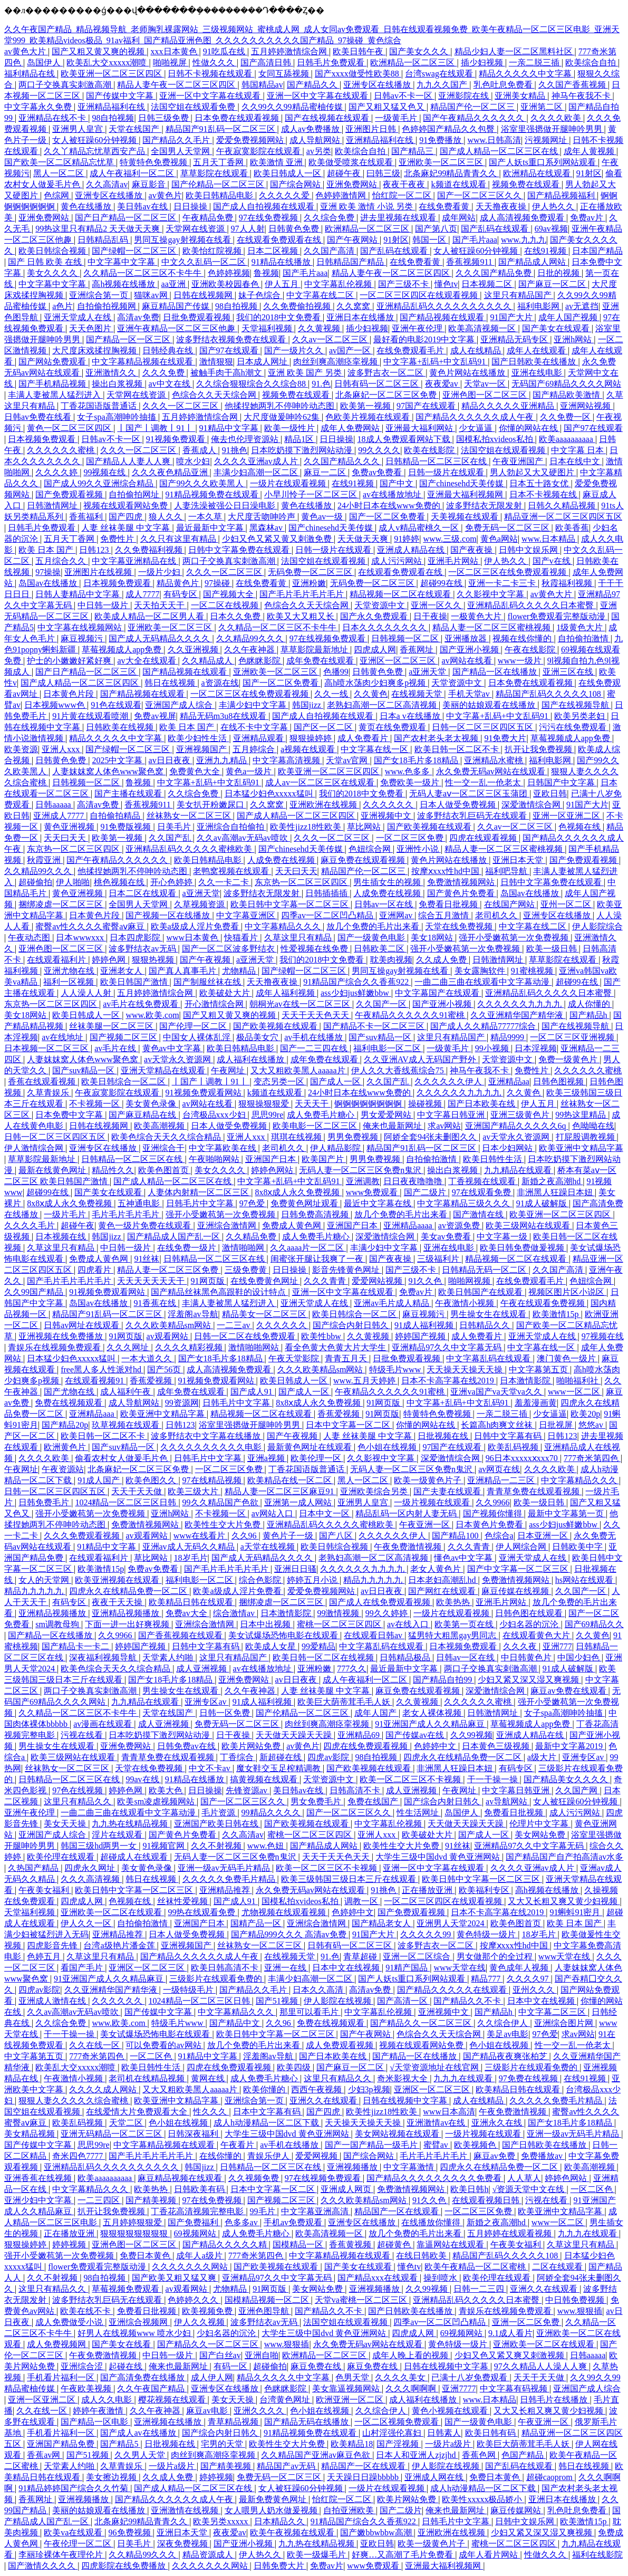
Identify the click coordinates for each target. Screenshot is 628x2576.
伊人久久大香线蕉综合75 (398, 1070)
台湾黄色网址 (285, 2399)
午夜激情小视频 (465, 1303)
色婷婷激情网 (341, 195)
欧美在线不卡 (86, 2310)
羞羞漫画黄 (536, 1402)
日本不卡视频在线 (544, 494)
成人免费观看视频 (340, 2045)
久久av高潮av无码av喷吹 (243, 837)
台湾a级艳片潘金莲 (120, 1945)
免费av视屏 (155, 716)
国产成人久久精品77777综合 (484, 1026)
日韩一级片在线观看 (447, 472)
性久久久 (211, 2111)
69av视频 (551, 228)
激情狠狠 (216, 361)
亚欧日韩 (550, 793)
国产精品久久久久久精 (225, 2244)
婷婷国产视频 (421, 1336)
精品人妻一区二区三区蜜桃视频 (492, 627)
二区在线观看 (558, 2266)
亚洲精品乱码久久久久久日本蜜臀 (531, 605)
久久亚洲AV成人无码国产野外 (421, 1059)
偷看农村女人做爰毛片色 (122, 1458)
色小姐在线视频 (388, 1447)
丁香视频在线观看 (483, 1181)
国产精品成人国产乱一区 (174, 1236)
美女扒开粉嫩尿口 (211, 804)
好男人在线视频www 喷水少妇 (135, 2333)
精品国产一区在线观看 (397, 2211)
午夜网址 (229, 1070)
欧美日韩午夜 (359, 51)
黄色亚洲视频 (70, 826)
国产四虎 (126, 516)
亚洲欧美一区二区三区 (442, 162)
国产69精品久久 (594, 1624)
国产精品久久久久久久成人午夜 (476, 416)
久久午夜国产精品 (152, 2388)
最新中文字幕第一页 (567, 1513)
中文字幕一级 (503, 1236)
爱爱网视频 (317, 2155)
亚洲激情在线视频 (185, 2510)
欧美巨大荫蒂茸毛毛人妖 (344, 1701)
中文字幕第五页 (539, 1369)
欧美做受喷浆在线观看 (351, 162)
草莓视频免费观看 (126, 2288)
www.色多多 (408, 771)
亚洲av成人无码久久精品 (189, 1546)
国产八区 (337, 1535)
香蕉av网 (44, 2454)
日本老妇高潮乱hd (443, 1579)
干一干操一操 (493, 1779)
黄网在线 (209, 2078)
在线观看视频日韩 (486, 2200)
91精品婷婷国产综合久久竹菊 (74, 2488)
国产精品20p (65, 1424)
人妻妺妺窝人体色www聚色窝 (109, 771)
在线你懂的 (221, 2155)
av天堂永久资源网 (178, 1059)
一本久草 (206, 516)
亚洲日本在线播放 (361, 317)
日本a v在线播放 (411, 716)
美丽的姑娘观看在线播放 (489, 704)
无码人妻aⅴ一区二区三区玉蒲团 (469, 793)
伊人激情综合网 (34, 1147)
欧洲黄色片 (66, 1447)
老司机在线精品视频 (148, 2078)
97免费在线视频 (529, 2078)
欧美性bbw (322, 1336)
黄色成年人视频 (519, 1967)
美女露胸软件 (481, 970)
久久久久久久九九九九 (520, 1003)
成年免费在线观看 (321, 660)
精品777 (487, 1978)
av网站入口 (273, 1513)
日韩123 (95, 549)
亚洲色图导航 (264, 2310)
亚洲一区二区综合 (417, 1956)
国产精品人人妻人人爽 (129, 461)
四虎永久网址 (90, 1867)
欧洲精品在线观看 (538, 173)
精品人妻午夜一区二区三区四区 (177, 84)
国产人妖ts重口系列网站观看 (543, 162)
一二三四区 (100, 2200)
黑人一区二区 (59, 173)
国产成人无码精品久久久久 (160, 638)
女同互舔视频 (284, 73)
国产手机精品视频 (53, 383)
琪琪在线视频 (297, 1136)
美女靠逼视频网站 (347, 2388)
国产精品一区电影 (95, 2421)
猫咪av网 (151, 295)
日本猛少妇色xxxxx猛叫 (270, 793)
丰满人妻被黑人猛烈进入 (55, 394)
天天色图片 (91, 328)
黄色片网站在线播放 (468, 372)
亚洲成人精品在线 (412, 549)
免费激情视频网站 (462, 882)
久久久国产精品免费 (495, 272)
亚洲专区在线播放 (378, 84)
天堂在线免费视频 (460, 926)
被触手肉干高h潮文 (227, 372)
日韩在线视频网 (204, 295)
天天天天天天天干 (152, 1280)
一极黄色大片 (477, 616)
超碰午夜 (345, 173)
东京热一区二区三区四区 (74, 848)
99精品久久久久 (272, 1812)
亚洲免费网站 (352, 184)
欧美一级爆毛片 (317, 2554)
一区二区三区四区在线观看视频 (420, 295)
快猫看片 (242, 937)
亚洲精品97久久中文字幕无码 (448, 1347)
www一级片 (521, 660)
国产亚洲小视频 (470, 649)
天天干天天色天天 (316, 1015)
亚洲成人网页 (347, 2189)
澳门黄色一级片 (567, 1358)
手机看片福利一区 (61, 2377)
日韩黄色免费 (294, 228)
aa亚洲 (174, 284)
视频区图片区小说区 (567, 1291)
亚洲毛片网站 (454, 560)
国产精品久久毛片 (177, 140)
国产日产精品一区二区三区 (126, 217)
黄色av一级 (323, 516)
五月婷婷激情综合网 (290, 51)
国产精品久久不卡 (468, 2000)
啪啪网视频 (470, 1280)
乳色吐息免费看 (504, 84)
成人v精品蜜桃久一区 (420, 527)
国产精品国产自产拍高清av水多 (564, 1856)
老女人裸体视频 (432, 1712)
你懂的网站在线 (529, 428)
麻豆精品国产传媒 (176, 306)
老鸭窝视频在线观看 (232, 871)
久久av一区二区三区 (331, 339)
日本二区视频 (273, 250)
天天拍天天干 (160, 605)
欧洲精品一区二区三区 (413, 62)
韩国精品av (262, 84)
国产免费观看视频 (70, 494)
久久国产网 (577, 1790)
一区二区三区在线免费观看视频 (508, 572)
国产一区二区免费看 (388, 516)
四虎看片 (95, 1269)
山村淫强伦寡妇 (392, 2432)
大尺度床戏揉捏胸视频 (95, 350)
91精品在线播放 (282, 261)
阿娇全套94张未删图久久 (431, 1136)
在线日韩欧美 (422, 2255)
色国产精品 (523, 2454)
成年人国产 (376, 1712)
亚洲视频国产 (202, 749)
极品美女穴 (258, 1037)
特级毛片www (396, 1369)
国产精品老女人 (382, 1923)
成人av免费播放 (311, 128)
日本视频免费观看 (43, 439)
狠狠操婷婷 (311, 738)
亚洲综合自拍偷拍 (231, 826)
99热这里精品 (581, 1114)
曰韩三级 (383, 173)
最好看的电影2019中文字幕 (425, 339)
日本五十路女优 (540, 483)
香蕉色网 (480, 2454)
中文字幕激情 (409, 2166)
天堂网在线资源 (196, 228)
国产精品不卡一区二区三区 (375, 1026)
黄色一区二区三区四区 (70, 428)
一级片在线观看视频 (289, 483)
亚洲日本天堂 (518, 860)
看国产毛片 (83, 1967)
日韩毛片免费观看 (331, 62)
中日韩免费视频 (575, 2299)
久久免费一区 (566, 416)
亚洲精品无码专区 (515, 339)
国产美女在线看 (122, 2344)
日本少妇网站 (508, 1147)
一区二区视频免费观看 (397, 2421)
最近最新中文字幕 (211, 527)
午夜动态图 (30, 937)
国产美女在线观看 (557, 328)
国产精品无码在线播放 (307, 2421)
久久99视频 (471, 1735)
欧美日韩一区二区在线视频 (324, 1657)
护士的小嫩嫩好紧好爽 (70, 660)
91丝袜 (146, 1258)
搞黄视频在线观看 (264, 1779)
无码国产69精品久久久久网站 (566, 383)
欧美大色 (167, 1790)
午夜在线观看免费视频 (543, 1303)
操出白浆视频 (118, 383)
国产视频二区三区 (124, 1037)
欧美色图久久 (151, 1480)
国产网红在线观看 (443, 1591)
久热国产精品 (34, 1867)
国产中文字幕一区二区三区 (519, 1568)
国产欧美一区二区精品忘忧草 (60, 162)
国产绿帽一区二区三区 (135, 250)
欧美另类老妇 (580, 716)
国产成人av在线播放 (139, 2432)
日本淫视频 (536, 1048)
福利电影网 (539, 306)
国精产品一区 (256, 1923)
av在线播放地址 (393, 494)
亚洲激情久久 (111, 372)
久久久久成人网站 (104, 2089)
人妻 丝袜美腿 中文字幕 (126, 527)
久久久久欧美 (556, 117)
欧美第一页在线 (465, 1624)
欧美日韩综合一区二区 (124, 1081)
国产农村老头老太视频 (437, 738)
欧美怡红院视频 (213, 250)
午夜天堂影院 (294, 1358)
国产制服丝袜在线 (208, 981)
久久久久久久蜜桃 (61, 450)
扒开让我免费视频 (539, 749)
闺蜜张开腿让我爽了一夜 (317, 1258)
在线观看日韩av (374, 1635)
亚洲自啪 (261, 2355)
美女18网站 (433, 937)
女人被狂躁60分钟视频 (95, 140)
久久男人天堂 (140, 2454)
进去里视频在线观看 (399, 217)
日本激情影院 (526, 1380)
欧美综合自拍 (591, 62)
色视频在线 (580, 826)
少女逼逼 (477, 428)
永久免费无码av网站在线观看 (491, 771)
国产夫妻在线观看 (448, 1491)
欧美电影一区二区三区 (316, 1125)
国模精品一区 (299, 2244)
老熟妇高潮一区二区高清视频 (383, 704)
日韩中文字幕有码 (509, 1435)
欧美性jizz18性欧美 (306, 826)
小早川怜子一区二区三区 (311, 494)
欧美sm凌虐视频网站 (157, 1801)
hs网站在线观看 (585, 1579)
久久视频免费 (254, 2178)
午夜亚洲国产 (518, 461)
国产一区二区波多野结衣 (229, 948)
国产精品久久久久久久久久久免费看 (435, 2178)
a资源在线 (220, 682)
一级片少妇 (160, 572)
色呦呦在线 (593, 1125)
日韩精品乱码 (104, 239)
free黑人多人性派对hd (102, 1369)
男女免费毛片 (317, 1801)
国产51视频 (278, 2000)
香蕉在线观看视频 (43, 1081)
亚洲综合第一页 (99, 295)
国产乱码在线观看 (495, 228)
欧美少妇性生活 (198, 738)
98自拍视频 (113, 117)
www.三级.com (449, 538)
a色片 (62, 306)
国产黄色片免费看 (462, 893)
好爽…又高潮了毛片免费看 (403, 2554)
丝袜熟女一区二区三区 (190, 815)
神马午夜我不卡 (582, 95)
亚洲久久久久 (260, 2410)
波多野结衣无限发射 (485, 505)
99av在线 (143, 1779)
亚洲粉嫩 (309, 583)
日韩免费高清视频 (316, 1214)
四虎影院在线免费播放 (124, 2565)
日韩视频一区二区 (406, 638)
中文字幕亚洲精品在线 (135, 560)
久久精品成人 (208, 660)
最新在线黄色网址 (53, 1170)
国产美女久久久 (419, 51)
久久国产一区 (382, 1003)
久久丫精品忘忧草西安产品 (95, 151)
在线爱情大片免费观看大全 (137, 2111)
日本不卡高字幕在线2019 (448, 1380)
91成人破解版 (542, 1203)
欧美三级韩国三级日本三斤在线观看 (349, 1879)
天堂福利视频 (267, 328)
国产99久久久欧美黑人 (202, 483)
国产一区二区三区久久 (480, 195)
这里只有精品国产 (519, 295)
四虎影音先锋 (53, 1945)
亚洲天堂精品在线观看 (164, 1070)
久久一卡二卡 (224, 882)
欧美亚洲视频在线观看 (118, 1579)
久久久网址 (129, 1347)
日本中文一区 (325, 1513)
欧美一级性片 (290, 428)
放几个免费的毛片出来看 (373, 926)
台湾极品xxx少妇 (215, 1114)
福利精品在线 (30, 73)
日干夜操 (430, 616)
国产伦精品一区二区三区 (218, 184)
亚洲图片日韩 (371, 128)
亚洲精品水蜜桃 (494, 760)
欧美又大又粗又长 (301, 616)
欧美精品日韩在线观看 (192, 1602)
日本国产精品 (597, 250)
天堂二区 (127, 2122)
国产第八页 (436, 228)
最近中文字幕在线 (378, 1203)
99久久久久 (379, 450)
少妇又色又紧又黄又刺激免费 (278, 538)
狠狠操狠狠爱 (264, 1103)
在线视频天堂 (417, 693)
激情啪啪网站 (254, 1347)
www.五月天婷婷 (365, 1380)
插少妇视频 (483, 62)
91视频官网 (164, 1845)
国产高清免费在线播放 (143, 2377)
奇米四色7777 (78, 2155)
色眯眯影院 (260, 660)
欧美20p (585, 1413)
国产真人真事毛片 (183, 970)
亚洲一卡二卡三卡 (503, 583)
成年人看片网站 (489, 2554)
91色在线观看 (116, 704)
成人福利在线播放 (251, 1059)
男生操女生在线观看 (489, 1314)
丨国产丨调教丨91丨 (156, 428)
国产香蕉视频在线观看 (181, 1635)
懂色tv (446, 284)
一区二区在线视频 (225, 605)
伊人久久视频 (200, 2322)
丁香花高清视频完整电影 (198, 2211)
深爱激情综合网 (532, 804)
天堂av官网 (348, 760)
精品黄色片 (179, 583)
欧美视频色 (476, 2144)
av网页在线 (499, 1469)
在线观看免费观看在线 (280, 239)
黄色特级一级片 (487, 1934)
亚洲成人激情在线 (53, 2000)
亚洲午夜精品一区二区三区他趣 (177, 328)
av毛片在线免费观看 (141, 1003)
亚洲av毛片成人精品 (392, 1303)
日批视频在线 (444, 1435)
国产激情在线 (479, 1214)
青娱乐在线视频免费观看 (55, 1347)
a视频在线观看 (309, 749)
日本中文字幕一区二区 (349, 1424)
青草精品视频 (234, 2421)
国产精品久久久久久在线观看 (453, 1989)
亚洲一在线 (286, 1967)
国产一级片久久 (294, 350)
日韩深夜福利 (194, 2133)
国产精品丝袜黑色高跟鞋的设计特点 (219, 1291)
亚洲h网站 (574, 339)
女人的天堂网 (44, 1579)
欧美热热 (454, 1602)
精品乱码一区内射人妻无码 (407, 1513)
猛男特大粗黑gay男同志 (453, 1635)
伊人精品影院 (336, 1147)
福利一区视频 (69, 981)
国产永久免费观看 (375, 616)
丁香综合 (238, 1757)
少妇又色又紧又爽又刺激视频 (510, 2355)
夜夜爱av (442, 383)
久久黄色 (371, 693)
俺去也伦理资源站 (246, 439)
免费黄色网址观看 (305, 1203)
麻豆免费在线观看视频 (364, 860)
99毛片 (263, 2211)
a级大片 (542, 1757)
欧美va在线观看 (74, 2532)
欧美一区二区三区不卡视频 (411, 1779)
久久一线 (332, 693)
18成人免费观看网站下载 (405, 439)
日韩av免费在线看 (38, 416)
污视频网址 (547, 140)
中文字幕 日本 (578, 450)
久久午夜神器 (250, 649)
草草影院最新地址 (315, 649)
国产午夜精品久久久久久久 (474, 117)
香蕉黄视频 (351, 2244)
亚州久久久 (535, 1989)
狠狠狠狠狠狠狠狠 (135, 2233)
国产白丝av (220, 2355)
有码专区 (181, 594)
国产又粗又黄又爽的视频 (99, 51)
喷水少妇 (193, 461)
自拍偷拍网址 (135, 494)
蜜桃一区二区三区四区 (340, 1624)
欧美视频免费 (208, 2310)
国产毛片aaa (474, 239)
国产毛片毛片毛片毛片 (302, 594)
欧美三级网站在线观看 (529, 1225)
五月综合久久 (61, 560)
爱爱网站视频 (378, 1280)
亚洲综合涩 (83, 2366)
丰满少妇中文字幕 (253, 704)
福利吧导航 (507, 871)
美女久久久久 (53, 272)
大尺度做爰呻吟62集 (283, 416)
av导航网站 (507, 1801)
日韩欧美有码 (200, 2189)
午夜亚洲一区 (425, 1524)
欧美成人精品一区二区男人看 (150, 616)
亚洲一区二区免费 (527, 2322)
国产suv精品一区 (381, 1037)
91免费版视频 (126, 826)
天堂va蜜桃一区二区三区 (362, 2299)
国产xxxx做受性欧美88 (358, 73)
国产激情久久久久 (43, 2565)
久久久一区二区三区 (181, 405)
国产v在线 (553, 560)
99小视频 (493, 1048)
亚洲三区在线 (569, 671)
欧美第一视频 (366, 405)
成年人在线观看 (537, 350)
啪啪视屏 (171, 62)
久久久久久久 (389, 804)
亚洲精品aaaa (408, 1225)
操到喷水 (441, 2277)
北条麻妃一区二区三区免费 (387, 394)
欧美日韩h (469, 2189)
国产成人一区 (336, 1081)
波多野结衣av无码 (143, 948)
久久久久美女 (401, 2377)
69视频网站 (196, 2233)
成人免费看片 (363, 738)
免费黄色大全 (195, 771)
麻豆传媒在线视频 (516, 1591)
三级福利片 (439, 1258)
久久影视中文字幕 (491, 594)
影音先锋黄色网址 (347, 1269)
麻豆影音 (150, 184)
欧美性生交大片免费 (224, 1524)
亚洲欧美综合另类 (375, 1491)
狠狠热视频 (154, 959)
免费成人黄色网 (292, 1225)
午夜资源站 (63, 1469)
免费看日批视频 (449, 904)
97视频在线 (603, 1336)
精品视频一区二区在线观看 (401, 594)
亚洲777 (557, 1646)
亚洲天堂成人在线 (78, 317)
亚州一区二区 (566, 904)
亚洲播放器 (467, 638)
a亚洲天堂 (428, 671)
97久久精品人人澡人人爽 (541, 2366)
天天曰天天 (66, 837)
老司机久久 (497, 915)
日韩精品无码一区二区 (485, 1269)
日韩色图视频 (559, 1081)
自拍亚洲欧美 (349, 2510)
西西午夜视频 (317, 2089)
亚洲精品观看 (259, 738)
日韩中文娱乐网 (529, 549)
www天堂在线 (565, 1956)
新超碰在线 (281, 1757)
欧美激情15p (557, 1314)
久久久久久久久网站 (191, 2266)
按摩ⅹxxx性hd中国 (446, 871)
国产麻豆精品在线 (143, 1114)
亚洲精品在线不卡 (53, 117)
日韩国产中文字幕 (562, 782)
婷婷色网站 (273, 1170)
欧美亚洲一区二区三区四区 (112, 73)
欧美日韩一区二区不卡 (457, 749)
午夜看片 (238, 2144)
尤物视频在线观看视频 (284, 1912)
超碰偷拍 (35, 882)
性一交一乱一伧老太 (484, 782)
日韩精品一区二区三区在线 (437, 461)
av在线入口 (409, 1624)
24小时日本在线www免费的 (389, 505)
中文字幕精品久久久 (284, 926)
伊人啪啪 (73, 882)
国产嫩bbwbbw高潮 (376, 2532)
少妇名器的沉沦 (530, 1624)
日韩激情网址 (53, 505)
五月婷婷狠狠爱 (133, 2222)
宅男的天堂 (223, 2443)
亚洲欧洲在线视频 (324, 804)
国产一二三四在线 (315, 1048)
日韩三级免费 (164, 117)
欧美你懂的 (265, 2089)
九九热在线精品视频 (131, 1823)
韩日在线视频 (170, 682)
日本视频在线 (61, 1236)
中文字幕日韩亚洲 (452, 1114)
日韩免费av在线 (187, 1746)
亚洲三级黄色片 (521, 1114)
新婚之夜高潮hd (552, 1181)
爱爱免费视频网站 (251, 140)
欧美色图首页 (164, 1170)
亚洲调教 (363, 1181)
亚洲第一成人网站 (299, 1502)
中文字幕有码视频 (514, 2388)
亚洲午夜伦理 (418, 328)
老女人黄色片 (436, 1568)
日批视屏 (557, 1424)
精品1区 (300, 439)
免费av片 (587, 217)
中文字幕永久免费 (39, 106)
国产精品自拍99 (443, 1679)
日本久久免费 (236, 616)
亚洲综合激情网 (227, 1225)
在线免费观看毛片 (411, 350)
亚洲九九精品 (222, 760)
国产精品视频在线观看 (443, 317)
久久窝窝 (354, 306)
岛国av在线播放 (48, 583)
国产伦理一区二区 (194, 1026)
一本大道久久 (147, 1358)
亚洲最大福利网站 (420, 428)
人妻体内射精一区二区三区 (199, 1192)
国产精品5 (120, 2443)
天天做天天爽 (363, 538)
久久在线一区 (95, 2045)
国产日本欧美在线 (482, 1103)
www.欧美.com (152, 1015)
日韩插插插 (327, 893)
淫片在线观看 (118, 1834)
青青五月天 (347, 1358)
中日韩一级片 (104, 605)
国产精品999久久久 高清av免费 (290, 1934)
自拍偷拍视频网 (107, 306)
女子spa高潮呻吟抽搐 (117, 416)
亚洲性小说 (419, 848)
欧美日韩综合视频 (53, 250)
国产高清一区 (403, 2000)
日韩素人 (444, 2432)
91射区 (589, 173)
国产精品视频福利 (562, 195)
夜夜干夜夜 (405, 184)
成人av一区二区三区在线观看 (320, 782)
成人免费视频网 (57, 2344)
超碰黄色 (395, 2244)
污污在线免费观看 (573, 727)
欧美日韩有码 (491, 2432)
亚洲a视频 (267, 1458)
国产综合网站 (296, 184)
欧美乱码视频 (514, 1447)
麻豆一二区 (326, 472)
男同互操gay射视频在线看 (183, 239)
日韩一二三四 (479, 2288)
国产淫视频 (398, 2443)
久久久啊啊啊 (411, 2388)
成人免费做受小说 (70, 2322)
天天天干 (313, 1103)
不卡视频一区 (95, 1103)
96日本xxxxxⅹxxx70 (523, 1458)
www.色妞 (266, 1845)
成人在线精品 (476, 350)
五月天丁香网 (219, 162)
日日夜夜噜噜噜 (414, 1181)
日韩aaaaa (54, 804)
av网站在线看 (468, 660)
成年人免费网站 (351, 428)
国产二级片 (426, 1192)
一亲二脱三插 (535, 62)
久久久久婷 (57, 472)
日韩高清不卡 (356, 1790)
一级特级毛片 (189, 1989)
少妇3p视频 (369, 2089)
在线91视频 (546, 250)
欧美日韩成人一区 (288, 173)
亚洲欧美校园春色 (226, 284)
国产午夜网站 (353, 239)
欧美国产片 (324, 1159)
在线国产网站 (510, 904)
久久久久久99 (426, 1934)
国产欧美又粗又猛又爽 (175, 2277)
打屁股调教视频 (586, 1136)
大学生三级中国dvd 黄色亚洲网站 (438, 1856)
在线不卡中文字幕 (255, 727)
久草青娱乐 (49, 1092)
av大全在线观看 (147, 660)
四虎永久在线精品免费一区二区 (129, 1591)
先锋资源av (247, 1790)
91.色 (321, 383)
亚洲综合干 (163, 1147)
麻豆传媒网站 (516, 2510)
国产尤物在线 (70, 1391)
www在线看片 (200, 1535)
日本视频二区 (487, 284)
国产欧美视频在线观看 (430, 826)
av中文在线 (170, 383)
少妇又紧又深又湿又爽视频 (529, 1679)
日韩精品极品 (406, 1657)
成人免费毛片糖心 (321, 1114)
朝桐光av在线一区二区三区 (300, 1003)
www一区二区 (575, 1391)
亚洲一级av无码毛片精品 (225, 1867)
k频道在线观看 (459, 184)
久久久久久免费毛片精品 (229, 1879)
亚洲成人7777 (59, 815)
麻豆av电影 (208, 2410)
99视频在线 (105, 472)
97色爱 (253, 1203)
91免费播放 (441, 140)
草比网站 (365, 826)
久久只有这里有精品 (179, 538)
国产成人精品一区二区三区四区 (81, 682)
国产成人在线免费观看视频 (380, 1602)
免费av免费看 (378, 472)
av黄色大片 (26, 51)
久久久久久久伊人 (449, 1081)
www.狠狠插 (580, 2310)
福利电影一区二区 (388, 1048)
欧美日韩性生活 (493, 1159)
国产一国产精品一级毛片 (372, 2144)
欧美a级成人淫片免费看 (196, 926)
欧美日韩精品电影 (220, 195)
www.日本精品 (549, 538)
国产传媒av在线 (415, 1735)
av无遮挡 (581, 306)
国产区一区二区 (324, 727)
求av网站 (444, 1125)
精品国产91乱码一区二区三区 (221, 128)
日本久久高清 (319, 1989)
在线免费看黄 (445, 206)
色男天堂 (353, 2377)
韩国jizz (307, 704)
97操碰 (218, 583)
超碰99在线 (442, 583)
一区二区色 (152, 2056)
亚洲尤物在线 (70, 970)
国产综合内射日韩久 (352, 1325)
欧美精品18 (352, 2443)
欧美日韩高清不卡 (225, 1967)
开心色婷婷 (172, 882)
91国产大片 (512, 317)
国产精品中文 (235, 2022)
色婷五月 (45, 1956)
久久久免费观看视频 (83, 1535)
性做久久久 (214, 62)
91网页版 (209, 1280)
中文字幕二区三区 (553, 2011)
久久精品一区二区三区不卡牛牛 (143, 272)
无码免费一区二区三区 (311, 572)
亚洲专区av (206, 1701)
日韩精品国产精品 (351, 261)
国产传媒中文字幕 (121, 95)
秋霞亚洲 (45, 860)
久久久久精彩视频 (190, 1347)
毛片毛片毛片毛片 (126, 1214)
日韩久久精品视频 (562, 505)
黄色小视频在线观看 (451, 2410)
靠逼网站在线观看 (451, 2244)
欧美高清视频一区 (483, 328)
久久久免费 (164, 372)
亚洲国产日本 (271, 1159)
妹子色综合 (260, 295)
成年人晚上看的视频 (411, 2355)
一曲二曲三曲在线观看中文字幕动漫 (483, 981)
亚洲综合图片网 (564, 2022)
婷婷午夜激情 (99, 2410)
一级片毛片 (66, 1214)
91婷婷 (406, 538)
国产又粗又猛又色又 (388, 106)
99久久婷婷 (387, 1613)
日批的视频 (559, 272)
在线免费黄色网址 (265, 1280)
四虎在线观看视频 (484, 837)
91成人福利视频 (425, 1325)
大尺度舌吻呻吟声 (262, 516)
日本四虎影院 (136, 937)
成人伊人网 (212, 2377)
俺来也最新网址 (393, 1125)
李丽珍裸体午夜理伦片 (61, 2554)
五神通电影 (140, 1203)
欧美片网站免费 (252, 1746)
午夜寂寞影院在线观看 (259, 151)
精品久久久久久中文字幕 (526, 73)
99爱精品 (318, 1646)
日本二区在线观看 (143, 893)
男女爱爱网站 (387, 1114)
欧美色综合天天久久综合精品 (167, 1136)
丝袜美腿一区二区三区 (112, 1026)
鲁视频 (266, 272)
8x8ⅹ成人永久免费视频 (298, 1192)
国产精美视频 (151, 2200)
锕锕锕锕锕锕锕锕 (369, 1103)
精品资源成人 (208, 2554)
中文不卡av (211, 1768)
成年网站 (459, 217)
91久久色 (426, 1280)
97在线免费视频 (269, 217)
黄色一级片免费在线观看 (145, 1225)
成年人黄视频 (590, 151)
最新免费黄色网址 (273, 2499)
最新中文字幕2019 (570, 1746)
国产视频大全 (229, 594)
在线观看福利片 (57, 959)
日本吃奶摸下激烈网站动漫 (302, 450)
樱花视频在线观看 (173, 2399)
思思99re (267, 1114)
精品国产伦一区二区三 (473, 106)
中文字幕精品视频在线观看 (143, 361)
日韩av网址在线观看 (82, 1325)
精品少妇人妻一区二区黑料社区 (515, 51)
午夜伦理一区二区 (78, 2543)
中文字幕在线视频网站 (80, 627)
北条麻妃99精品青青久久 (451, 173)
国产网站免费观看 (53, 361)
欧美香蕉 (572, 527)
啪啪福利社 (578, 1380)
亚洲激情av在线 (437, 2122)
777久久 (351, 1668)
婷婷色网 (110, 959)
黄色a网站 (499, 538)
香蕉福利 (87, 516)
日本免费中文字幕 (70, 1114)
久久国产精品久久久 (343, 461)
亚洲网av (396, 915)
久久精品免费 (252, 1236)
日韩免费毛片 (44, 1502)
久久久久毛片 (30, 1225)
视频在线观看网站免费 (126, 505)
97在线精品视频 (213, 1480)
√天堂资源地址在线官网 (435, 2067)
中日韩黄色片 (527, 1657)
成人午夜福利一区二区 (133, 173)
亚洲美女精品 (521, 95)
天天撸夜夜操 (502, 206)
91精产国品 (407, 1967)
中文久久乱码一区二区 (204, 261)
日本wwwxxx (81, 937)
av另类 (318, 151)
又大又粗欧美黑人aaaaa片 (298, 1070)
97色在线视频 (78, 1790)
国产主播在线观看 (129, 793)
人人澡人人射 (87, 992)
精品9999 (508, 1037)
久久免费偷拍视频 (298, 306)
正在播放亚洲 (428, 1890)
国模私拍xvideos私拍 (495, 439)
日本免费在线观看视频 (238, 117)
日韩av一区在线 (384, 904)
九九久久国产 (443, 84)
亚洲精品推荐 (225, 1890)
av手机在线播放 (314, 1037)
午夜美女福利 (44, 1890)
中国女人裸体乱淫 (198, 1037)
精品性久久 (113, 1170)
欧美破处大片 (225, 992)
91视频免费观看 (176, 439)
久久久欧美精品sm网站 (169, 1325)
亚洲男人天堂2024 (451, 1923)
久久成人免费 (442, 959)
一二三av (234, 1325)
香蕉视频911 (470, 261)
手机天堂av (470, 693)
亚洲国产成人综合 (180, 704)
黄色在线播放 (87, 206)
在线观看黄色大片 (537, 1635)
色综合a (499, 1535)
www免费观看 (373, 1192)
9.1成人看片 (510, 2333)
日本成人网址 (263, 361)
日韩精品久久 (485, 1325)
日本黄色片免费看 (490, 1524)
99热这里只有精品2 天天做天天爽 (98, 228)
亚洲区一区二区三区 (399, 660)
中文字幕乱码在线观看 (489, 1358)
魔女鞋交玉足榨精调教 (279, 1768)
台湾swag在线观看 (440, 73)
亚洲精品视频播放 (53, 1613)
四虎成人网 (375, 649)
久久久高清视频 (91, 1879)
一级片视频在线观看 (433, 1502)
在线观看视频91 (95, 1380)
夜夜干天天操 (118, 1602)
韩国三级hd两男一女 (100, 1845)
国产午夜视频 (206, 959)
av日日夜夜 (170, 760)
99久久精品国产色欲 (221, 1502)
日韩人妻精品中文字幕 (78, 594)
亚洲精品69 (359, 1735)
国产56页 (165, 1369)
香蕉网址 (418, 649)
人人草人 (524, 2178)
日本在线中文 (575, 461)
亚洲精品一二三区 (502, 1480)
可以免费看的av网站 (164, 2045)
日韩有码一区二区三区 (377, 383)
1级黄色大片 (580, 627)
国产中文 (398, 483)
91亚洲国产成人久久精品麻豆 (431, 1723)
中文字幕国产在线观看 (438, 992)
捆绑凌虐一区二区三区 (61, 904)
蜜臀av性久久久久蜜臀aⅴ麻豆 (91, 926)
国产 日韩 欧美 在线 (46, 261)
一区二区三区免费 (411, 837)
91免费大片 (505, 738)
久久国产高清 (330, 250)
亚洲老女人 (122, 970)
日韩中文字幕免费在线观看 (240, 549)
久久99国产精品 (34, 1291)
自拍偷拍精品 (116, 815)
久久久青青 (326, 1280)
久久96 (245, 1535)
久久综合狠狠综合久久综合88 (252, 383)
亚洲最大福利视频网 (466, 494)
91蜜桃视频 (533, 970)
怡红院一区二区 (402, 195)
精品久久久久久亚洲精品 (508, 405)
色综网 (57, 195)
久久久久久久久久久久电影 (212, 1447)
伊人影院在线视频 (338, 2000)
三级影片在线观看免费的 (216, 1978)
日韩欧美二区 (380, 948)
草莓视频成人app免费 (122, 649)
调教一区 (362, 1901)
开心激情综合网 (215, 1003)
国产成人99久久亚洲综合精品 (100, 483)
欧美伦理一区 (317, 1458)
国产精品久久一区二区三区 (422, 2022)
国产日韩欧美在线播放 (534, 361)
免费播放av (543, 2155)
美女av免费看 (447, 1236)
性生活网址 (419, 1812)
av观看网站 (168, 1336)
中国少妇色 (579, 1657)
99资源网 (182, 1402)
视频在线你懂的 (523, 638)
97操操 (48, 572)
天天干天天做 (137, 1491)
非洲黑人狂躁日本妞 (556, 1192)
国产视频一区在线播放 (168, 915)
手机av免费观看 (294, 2222)
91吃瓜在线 (225, 51)
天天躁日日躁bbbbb (364, 2477)
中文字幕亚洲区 (246, 915)
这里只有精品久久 (78, 1801)
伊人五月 (283, 284)
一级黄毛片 (397, 117)
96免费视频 (131, 2532)
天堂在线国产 (135, 128)
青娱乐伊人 (269, 2155)
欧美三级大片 (194, 1491)
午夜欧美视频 (87, 2388)
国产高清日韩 (266, 62)
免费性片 (118, 538)
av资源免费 (460, 1225)
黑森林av (267, 527)
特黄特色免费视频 (154, 162)
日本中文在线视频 (347, 1967)
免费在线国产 (373, 1801)
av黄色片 (165, 195)
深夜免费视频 (183, 2543)
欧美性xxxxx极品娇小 (483, 2499)
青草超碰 (361, 1956)
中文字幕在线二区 (321, 295)
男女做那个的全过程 (496, 1956)
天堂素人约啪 (168, 1657)
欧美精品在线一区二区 (290, 1480)
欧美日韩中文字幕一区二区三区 (290, 904)
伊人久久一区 (87, 1923)
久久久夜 (521, 1646)
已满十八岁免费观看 (470, 2377)
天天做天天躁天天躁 (295, 1735)
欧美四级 (295, 2067)
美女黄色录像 (151, 1103)
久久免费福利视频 (150, 549)
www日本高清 (449, 2111)
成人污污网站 (397, 560)
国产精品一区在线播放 (495, 671)
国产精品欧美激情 (567, 394)
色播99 (336, 671)
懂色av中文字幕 (464, 1557)
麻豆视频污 (83, 638)
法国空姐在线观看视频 (504, 450)
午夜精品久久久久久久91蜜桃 (411, 1015)
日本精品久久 (280, 2521)
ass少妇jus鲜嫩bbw (356, 992)
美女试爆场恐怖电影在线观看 (284, 1635)
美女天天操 (66, 1823)
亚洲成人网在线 (435, 2477)
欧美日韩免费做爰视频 (523, 1247)
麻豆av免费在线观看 (569, 1690)
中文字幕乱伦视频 (339, 284)
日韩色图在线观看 (530, 1613)
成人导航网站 (315, 140)
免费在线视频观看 (69, 1402)
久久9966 (492, 1502)
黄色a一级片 (250, 771)
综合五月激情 (444, 915)
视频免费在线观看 (527, 184)
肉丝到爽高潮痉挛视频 (336, 361)
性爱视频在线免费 (315, 948)
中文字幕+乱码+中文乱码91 (435, 361)
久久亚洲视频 (194, 649)
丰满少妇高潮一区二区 (257, 472)
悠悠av (591, 1424)
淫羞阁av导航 (193, 1314)
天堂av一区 (486, 383)
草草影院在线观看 (215, 173)
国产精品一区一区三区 (129, 339)
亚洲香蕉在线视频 (39, 2178)
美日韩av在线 (143, 206)
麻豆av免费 (495, 2155)
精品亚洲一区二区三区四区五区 (563, 516)
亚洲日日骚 (295, 1568)
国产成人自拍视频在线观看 (264, 206)
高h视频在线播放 (124, 284)
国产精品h (589, 1015)
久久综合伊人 (503, 2022)
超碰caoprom (550, 2477)
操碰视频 (426, 1103)
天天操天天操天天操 (466, 1369)
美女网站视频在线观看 (398, 2133)
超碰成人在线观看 (135, 1856)
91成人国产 (100, 1480)
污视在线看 (83, 1735)
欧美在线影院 (430, 450)
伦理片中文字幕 (540, 1823)
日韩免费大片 (280, 2565)
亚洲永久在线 (497, 2122)
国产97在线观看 (229, 350)
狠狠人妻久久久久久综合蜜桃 (74, 2100)
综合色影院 (261, 1579)
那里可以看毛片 (310, 2011)
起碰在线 (126, 2366)
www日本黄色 (193, 937)
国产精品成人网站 (533, 261)
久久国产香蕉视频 (573, 84)
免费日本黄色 (146, 2255)
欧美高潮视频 (160, 1125)
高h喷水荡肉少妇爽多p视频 (376, 682)
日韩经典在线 (168, 350)
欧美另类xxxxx (221, 2521)
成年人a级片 (200, 2255)
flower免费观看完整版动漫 (557, 616)
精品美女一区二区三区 (265, 1314)
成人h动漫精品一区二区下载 (267, 2122)
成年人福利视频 (286, 992)
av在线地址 (63, 1037)
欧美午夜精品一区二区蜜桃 (476, 2266)
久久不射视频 (217, 1845)
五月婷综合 (255, 749)
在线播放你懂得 (431, 2222)
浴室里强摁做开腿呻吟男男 (552, 128)
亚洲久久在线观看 (324, 2100)
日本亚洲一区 (543, 1535)
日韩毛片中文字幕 (201, 1203)
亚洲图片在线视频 (99, 572)
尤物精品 (240, 970)
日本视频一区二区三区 (47, 1048)
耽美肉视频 (391, 959)
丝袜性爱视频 (183, 1901)
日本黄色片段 (69, 693)
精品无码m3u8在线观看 (224, 716)
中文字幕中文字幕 (122, 261)
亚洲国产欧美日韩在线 (217, 1823)
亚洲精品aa (508, 1081)
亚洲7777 (459, 2388)
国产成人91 (252, 1391)
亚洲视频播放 (353, 2166)
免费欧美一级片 (410, 782)
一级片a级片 (449, 2443)
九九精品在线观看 (519, 1170)
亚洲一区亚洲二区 (567, 815)
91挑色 (234, 450)
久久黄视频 (320, 328)
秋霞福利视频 (568, 583)
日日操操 (191, 206)
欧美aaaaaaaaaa (567, 439)
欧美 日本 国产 (46, 549)
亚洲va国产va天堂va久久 (497, 1391)
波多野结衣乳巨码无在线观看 (473, 815)
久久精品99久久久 (251, 638)
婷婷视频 (70, 2244)
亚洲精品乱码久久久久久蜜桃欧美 (189, 848)
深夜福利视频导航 (104, 1657)
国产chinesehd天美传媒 (462, 483)
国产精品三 (413, 151)
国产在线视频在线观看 (328, 117)
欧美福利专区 (485, 1890)
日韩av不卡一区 (404, 95)
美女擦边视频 (112, 2477)
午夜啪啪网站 (215, 1159)
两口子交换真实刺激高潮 (65, 84)
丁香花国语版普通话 (100, 405)
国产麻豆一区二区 (553, 284)
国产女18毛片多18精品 (417, 760)
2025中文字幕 (118, 760)
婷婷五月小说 (313, 1579)
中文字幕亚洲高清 (316, 2211)
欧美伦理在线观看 (61, 1856)
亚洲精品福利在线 (112, 106)
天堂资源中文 (380, 605)
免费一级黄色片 (569, 1059)
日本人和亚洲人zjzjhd (417, 2454)
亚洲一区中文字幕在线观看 (211, 95)
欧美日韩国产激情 (135, 981)
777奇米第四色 (592, 1458)
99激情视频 (339, 1613)
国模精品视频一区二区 (268, 2299)
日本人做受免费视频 (459, 804)
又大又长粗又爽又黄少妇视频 (564, 1901)
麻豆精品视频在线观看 (181, 2178)
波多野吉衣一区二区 (386, 372)
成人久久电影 (107, 2399)
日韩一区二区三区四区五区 (483, 727)
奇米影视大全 (403, 2078)
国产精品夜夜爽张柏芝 (506, 2056)
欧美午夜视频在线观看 (293, 2532)
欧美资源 (21, 749)
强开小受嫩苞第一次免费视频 (515, 937)
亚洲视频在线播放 (169, 2421)
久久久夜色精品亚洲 (171, 472)
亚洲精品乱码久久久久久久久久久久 (445, 306)
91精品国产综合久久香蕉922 (357, 981)
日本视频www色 (55, 704)
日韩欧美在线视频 (121, 727)
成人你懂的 (590, 1003)
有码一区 (231, 2366)
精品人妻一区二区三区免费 (168, 1269)
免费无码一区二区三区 (508, 527)
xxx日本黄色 (175, 51)
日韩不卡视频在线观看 (211, 73)
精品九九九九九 (373, 1579)
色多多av (242, 2222)
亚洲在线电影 (537, 372)
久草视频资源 (200, 904)
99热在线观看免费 (202, 1912)
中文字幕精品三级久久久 (464, 1203)
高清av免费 (138, 317)
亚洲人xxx (62, 749)
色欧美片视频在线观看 (368, 416)
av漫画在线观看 (103, 1723)
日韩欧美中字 (578, 1546)
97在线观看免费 (482, 1192)
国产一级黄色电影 (372, 937)
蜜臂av (436, 2144)
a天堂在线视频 (268, 1546)
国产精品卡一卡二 (76, 1646)
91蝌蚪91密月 (575, 1912)
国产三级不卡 (404, 284)
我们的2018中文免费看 (279, 317)
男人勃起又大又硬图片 (533, 472)
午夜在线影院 (531, 649)
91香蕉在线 (156, 1303)
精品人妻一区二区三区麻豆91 (280, 1491)
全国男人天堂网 (181, 151)
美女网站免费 (541, 1834)
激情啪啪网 (244, 1247)
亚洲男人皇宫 (78, 128)
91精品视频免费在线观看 (213, 494)
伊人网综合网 (522, 1546)
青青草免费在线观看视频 (534, 1491)
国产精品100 (456, 1535)
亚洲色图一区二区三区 (485, 394)
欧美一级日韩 (552, 948)
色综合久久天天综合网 (215, 394)
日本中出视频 (266, 1624)
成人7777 (142, 594)
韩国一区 (430, 239)
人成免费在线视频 (282, 860)
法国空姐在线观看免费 (194, 106)
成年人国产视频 (569, 317)
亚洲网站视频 (586, 405)
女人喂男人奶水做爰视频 (272, 2510)
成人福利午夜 (126, 1391)
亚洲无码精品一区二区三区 (112, 2133)
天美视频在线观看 (465, 516)
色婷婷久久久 (194, 2299)
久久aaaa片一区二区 (308, 1247)
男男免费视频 (353, 1136)
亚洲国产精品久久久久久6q (516, 1125)
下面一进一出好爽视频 (128, 1624)
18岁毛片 (191, 1557)
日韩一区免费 (225, 1712)
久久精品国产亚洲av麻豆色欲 (316, 2454)
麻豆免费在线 (317, 2366)
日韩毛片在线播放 (555, 2399)
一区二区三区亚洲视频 (573, 1037)
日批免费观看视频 (198, 317)
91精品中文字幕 (229, 428)
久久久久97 (529, 1978)
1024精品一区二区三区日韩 (126, 1502)
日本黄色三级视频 (497, 1746)
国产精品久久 (313, 84)
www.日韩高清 (494, 140)
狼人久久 (167, 516)
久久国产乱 (171, 837)
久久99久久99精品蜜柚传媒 (293, 106)
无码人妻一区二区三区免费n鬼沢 (361, 1170)
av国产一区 (351, 350)
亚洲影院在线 (464, 95)
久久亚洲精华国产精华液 (517, 1015)
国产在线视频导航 (576, 704)
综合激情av (235, 1613)
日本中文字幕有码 (268, 2111)
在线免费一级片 (187, 1247)
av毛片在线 (116, 1048)
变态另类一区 (280, 1081)
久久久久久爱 (285, 195)
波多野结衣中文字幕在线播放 (207, 1435)
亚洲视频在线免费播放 (61, 1336)
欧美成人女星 (271, 1646)
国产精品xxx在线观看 (378, 2277)
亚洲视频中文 (387, 815)
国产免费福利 (194, 2222)
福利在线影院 (597, 2554)
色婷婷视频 (229, 272)
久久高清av (107, 184)
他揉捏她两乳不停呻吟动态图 (280, 405)
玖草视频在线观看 (126, 1424)
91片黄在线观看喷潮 (91, 716)
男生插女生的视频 (388, 882)
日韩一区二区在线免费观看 (245, 1336)
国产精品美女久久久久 (567, 1779)
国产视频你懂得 (493, 1513)
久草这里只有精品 (299, 937)
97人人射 (248, 228)
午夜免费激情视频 (408, 1546)
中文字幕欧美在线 (223, 1147)
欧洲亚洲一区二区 (350, 2399)
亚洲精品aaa (92, 1413)
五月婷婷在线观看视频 (510, 2233)
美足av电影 (507, 2034)
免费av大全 (187, 1613)
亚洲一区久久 (437, 605)
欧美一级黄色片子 (428, 1480)
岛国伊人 (45, 62)
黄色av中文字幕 (172, 1048)
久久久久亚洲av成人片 (257, 461)
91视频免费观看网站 (205, 1092)
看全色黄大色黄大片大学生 (336, 1347)
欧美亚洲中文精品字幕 (581, 1147)
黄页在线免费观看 (393, 727)
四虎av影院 (329, 1757)
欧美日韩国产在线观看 (481, 1291)
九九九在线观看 (464, 2078)
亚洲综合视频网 (139, 2322)
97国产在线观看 (427, 405)
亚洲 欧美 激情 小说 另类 (367, 206)
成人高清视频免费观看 (523, 217)
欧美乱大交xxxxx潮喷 (107, 62)
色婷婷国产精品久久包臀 (449, 128)
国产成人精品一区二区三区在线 (500, 151)
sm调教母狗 (58, 1624)
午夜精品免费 (208, 217)
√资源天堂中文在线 (529, 2189)
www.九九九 (523, 239)
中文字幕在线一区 (375, 749)
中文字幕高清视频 (287, 760)
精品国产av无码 (287, 2466)
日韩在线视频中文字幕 (406, 2100)
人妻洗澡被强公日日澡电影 (225, 505)
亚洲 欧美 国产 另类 (306, 372)
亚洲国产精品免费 (61, 2443)
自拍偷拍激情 (584, 638)
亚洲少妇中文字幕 (39, 2200)
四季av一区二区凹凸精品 (328, 915)
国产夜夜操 (472, 549)
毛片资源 (219, 1812)
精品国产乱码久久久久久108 (549, 693)
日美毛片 (175, 826)
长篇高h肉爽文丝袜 (498, 1424)
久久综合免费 (330, 217)
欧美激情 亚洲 (277, 162)
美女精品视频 (30, 2133)
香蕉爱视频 (152, 1380)
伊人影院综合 (597, 926)
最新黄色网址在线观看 (310, 1447)
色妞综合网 (371, 848)
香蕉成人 (200, 450)
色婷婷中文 (436, 1746)
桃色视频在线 (120, 882)
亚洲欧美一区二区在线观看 (112, 1912)
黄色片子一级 (289, 1535)
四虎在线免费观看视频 (366, 1746)
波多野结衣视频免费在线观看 (232, 339)
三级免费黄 (247, 1269)
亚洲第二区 (542, 106)
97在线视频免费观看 (328, 638)
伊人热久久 (554, 206)
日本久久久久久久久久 (385, 627)
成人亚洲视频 (202, 1668)
